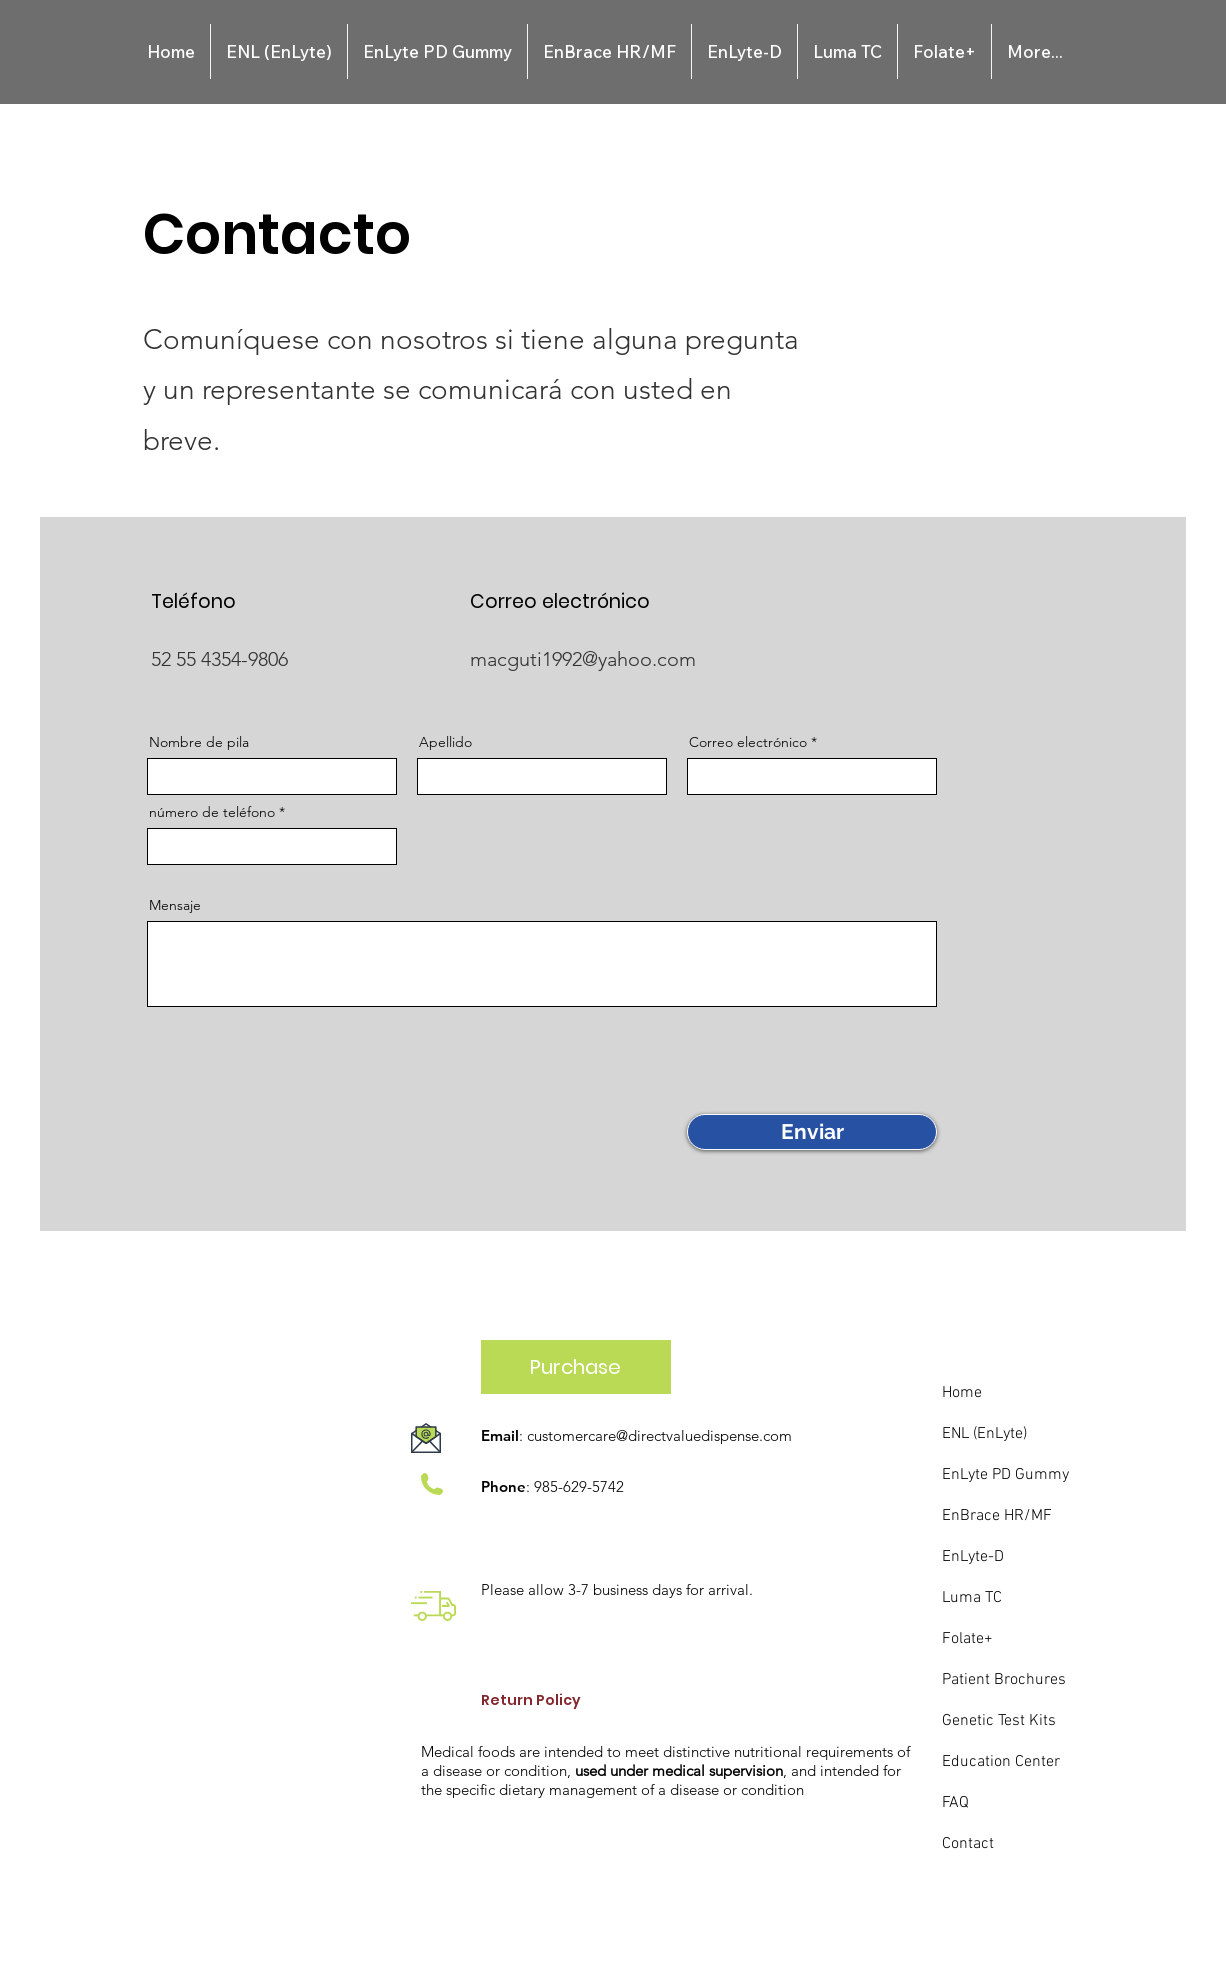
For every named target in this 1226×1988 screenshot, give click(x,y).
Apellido (445, 742)
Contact (968, 1844)
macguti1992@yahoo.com (583, 659)
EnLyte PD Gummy (1005, 1475)
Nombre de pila (199, 742)
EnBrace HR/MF (997, 1516)
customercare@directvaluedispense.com (659, 1435)
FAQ (955, 1803)
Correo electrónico (748, 742)
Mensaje (175, 905)
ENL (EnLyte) (984, 1434)
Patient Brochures (1004, 1680)
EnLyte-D (973, 1557)
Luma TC (972, 1598)
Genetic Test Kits (999, 1721)
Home (962, 1393)
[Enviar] (812, 1132)
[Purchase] (576, 1367)
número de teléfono (212, 812)
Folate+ (967, 1639)
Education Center (1001, 1762)
